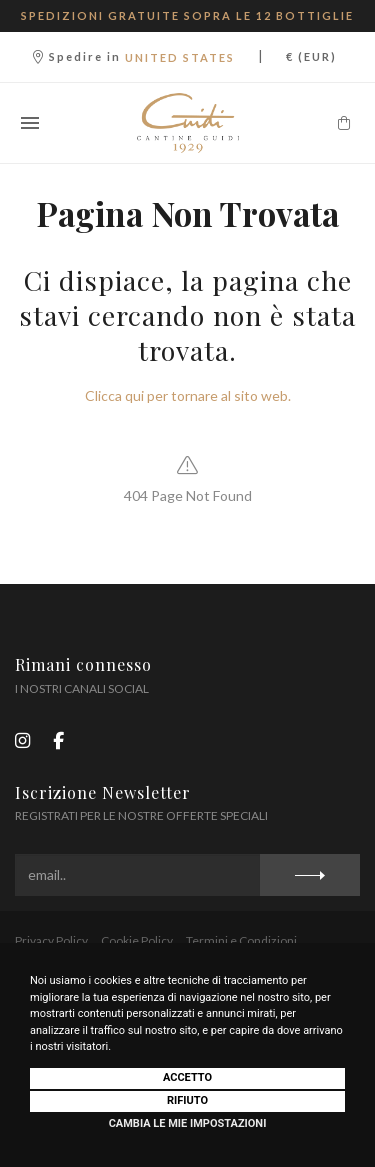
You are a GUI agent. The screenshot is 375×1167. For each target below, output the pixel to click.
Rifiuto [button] (187, 1100)
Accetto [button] (187, 1077)
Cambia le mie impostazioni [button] (188, 1123)
